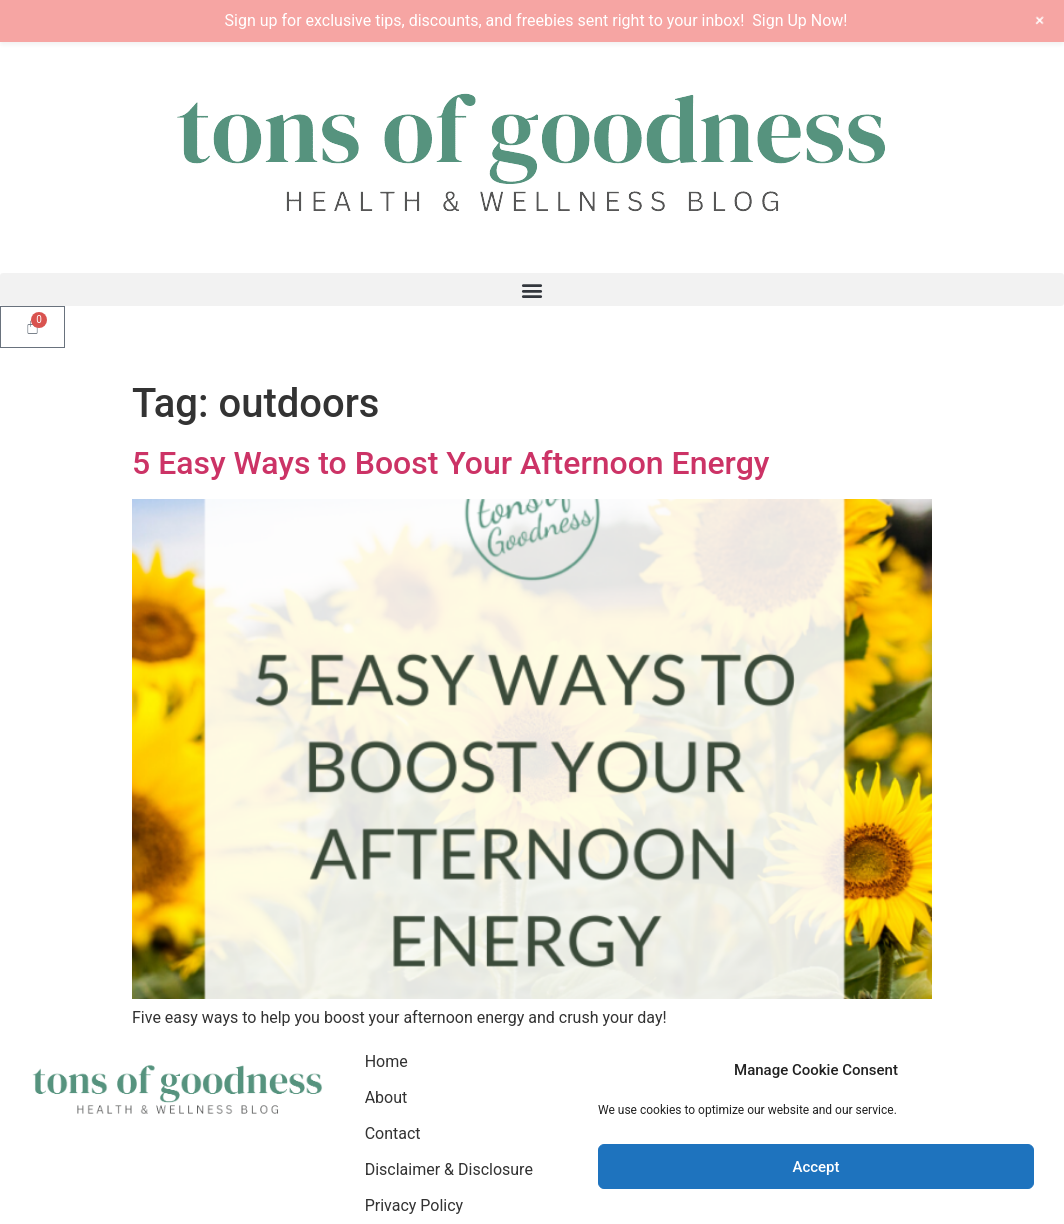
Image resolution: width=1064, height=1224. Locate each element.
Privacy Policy (414, 1205)
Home (386, 1061)
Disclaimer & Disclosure (449, 1169)
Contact (393, 1133)
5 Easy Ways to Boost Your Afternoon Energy (450, 463)
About (386, 1097)
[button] (532, 289)
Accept (815, 1167)
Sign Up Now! (799, 20)
